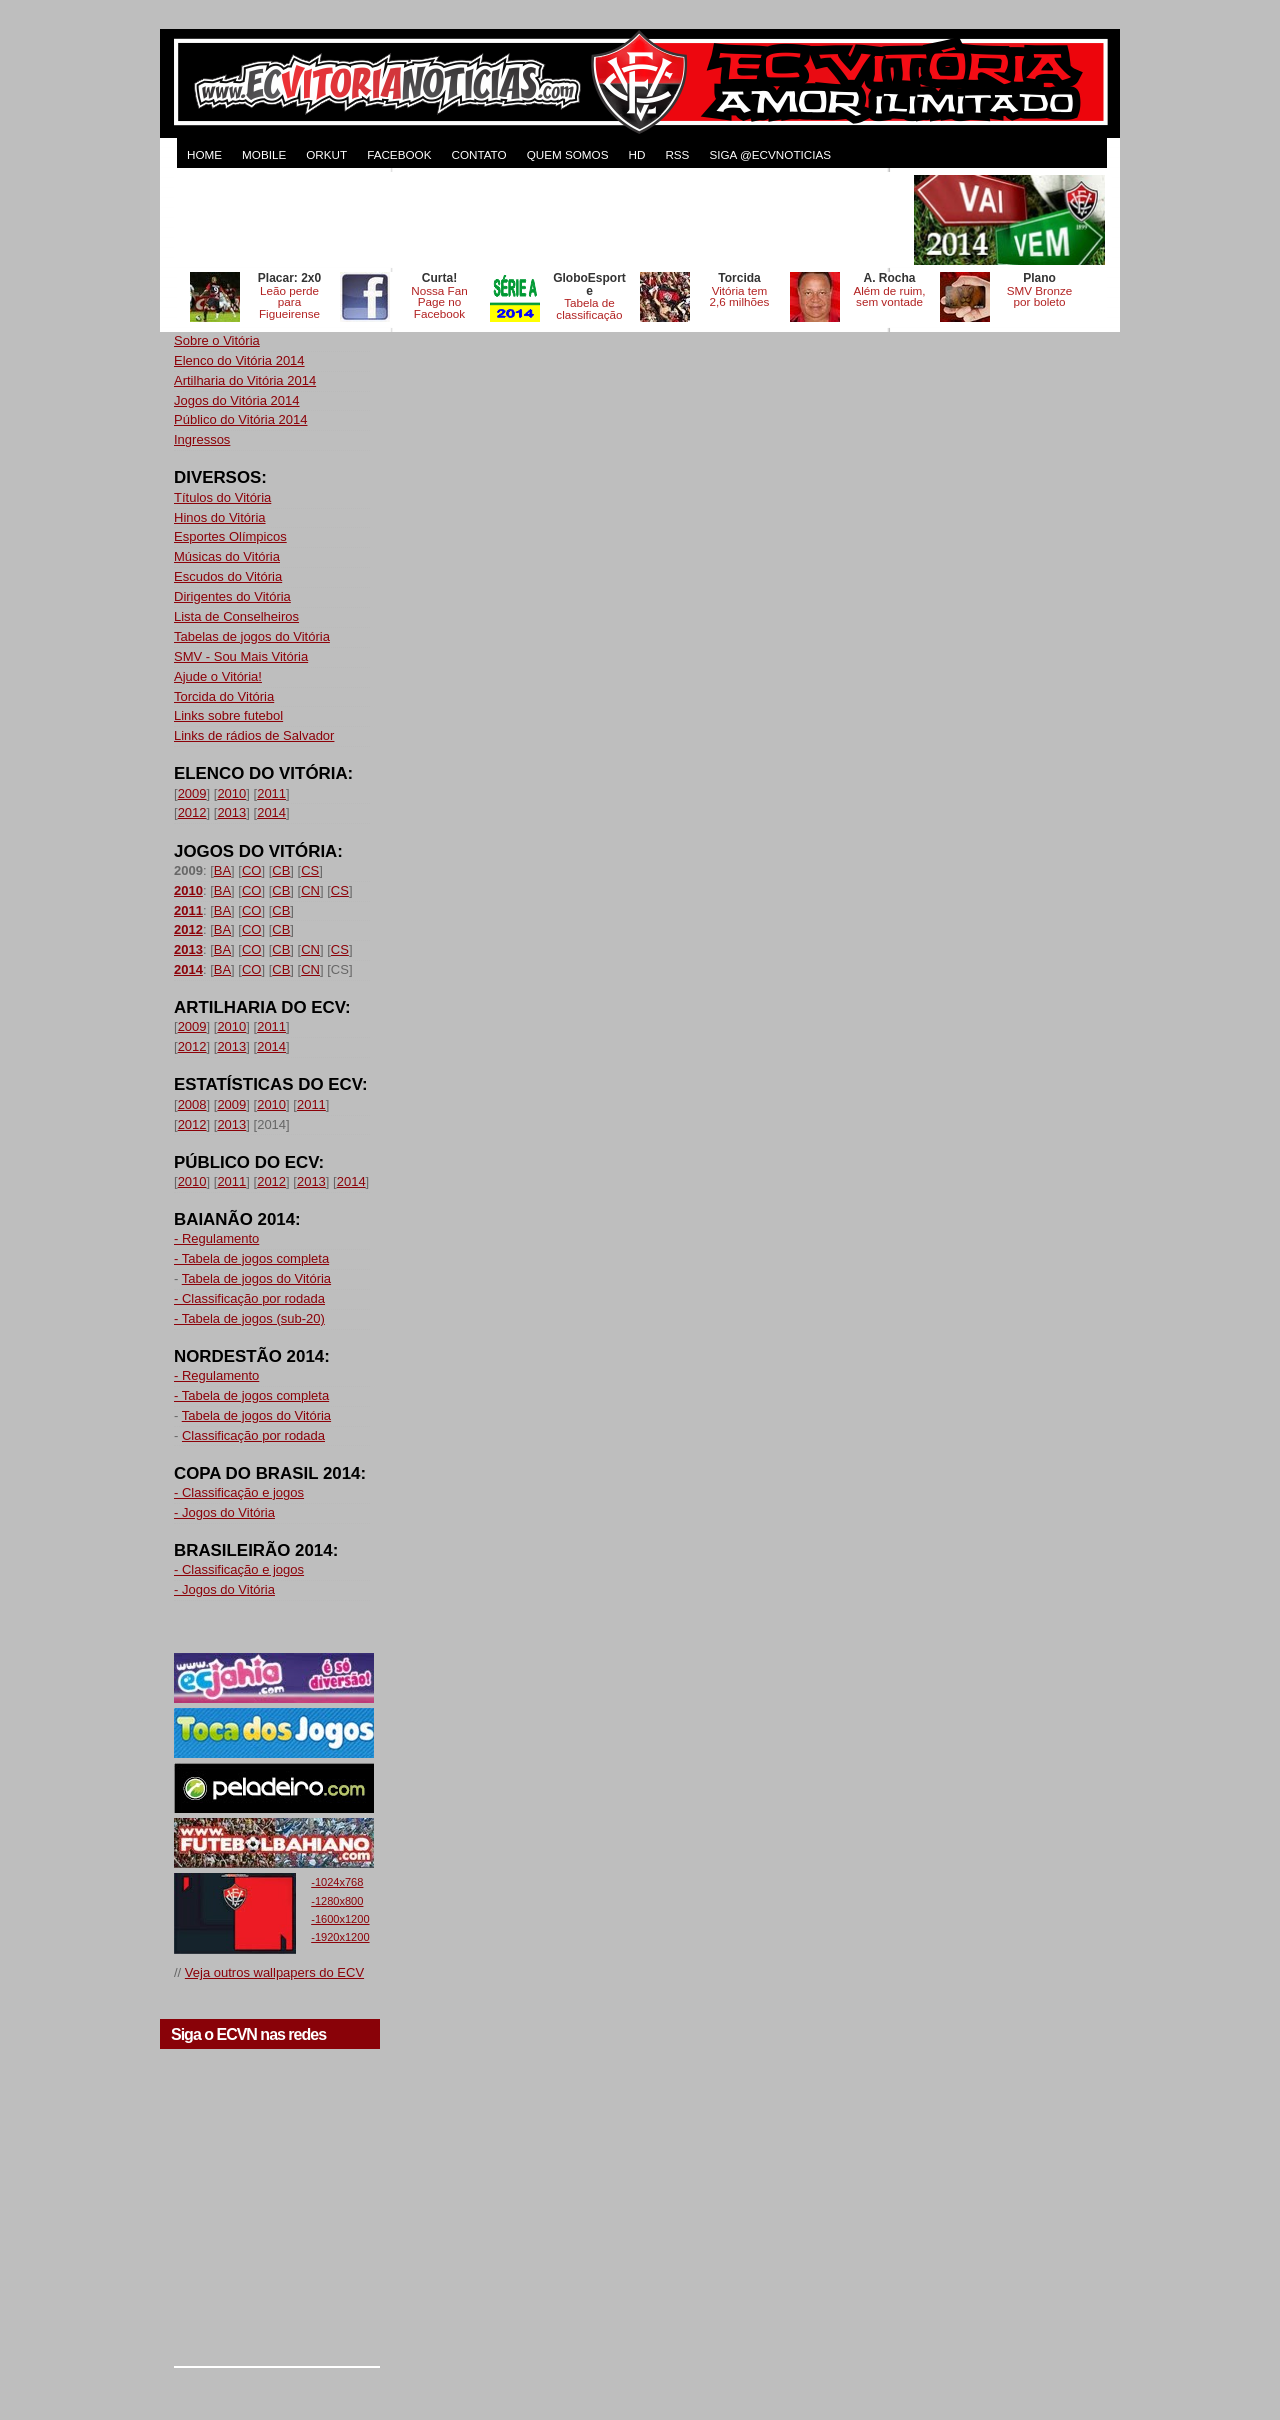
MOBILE (264, 154)
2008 (192, 1104)
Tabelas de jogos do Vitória (252, 636)
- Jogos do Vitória (224, 1512)
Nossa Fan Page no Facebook (439, 302)
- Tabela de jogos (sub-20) (249, 1318)
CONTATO (478, 154)
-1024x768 (337, 1882)
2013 (231, 812)
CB (281, 870)
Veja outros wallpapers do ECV (274, 1972)
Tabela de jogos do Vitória (256, 1278)
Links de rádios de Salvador (254, 735)
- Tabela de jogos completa (251, 1258)
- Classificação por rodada (249, 1298)
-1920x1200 (340, 1937)
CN (310, 890)
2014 (271, 812)
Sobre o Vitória (217, 340)
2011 (271, 793)
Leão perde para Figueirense (289, 302)
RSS (677, 154)
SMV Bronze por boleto (1040, 296)
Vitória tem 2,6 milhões (740, 296)
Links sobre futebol (228, 715)
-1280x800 (337, 1901)
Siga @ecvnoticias (770, 154)
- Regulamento (216, 1238)
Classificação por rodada (253, 1435)
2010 (231, 793)
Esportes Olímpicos (230, 536)
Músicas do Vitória (227, 556)
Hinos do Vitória (220, 517)
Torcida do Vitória (224, 696)
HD (636, 154)
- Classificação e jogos (239, 1492)
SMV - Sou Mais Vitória (241, 656)
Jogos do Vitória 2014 (237, 400)
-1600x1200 (340, 1919)
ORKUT (326, 154)
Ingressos (202, 439)
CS (310, 870)
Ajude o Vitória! (218, 676)
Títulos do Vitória (222, 497)
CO (252, 870)
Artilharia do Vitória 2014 (245, 380)
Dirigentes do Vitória (232, 596)
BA (222, 870)
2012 (192, 812)
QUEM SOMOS (568, 154)
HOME (204, 154)
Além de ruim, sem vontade (889, 296)
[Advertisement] (542, 220)
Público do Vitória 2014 (240, 419)
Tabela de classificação (589, 308)
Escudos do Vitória (228, 576)
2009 (192, 793)
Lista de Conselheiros (236, 616)
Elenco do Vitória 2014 (239, 360)
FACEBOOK (399, 154)
